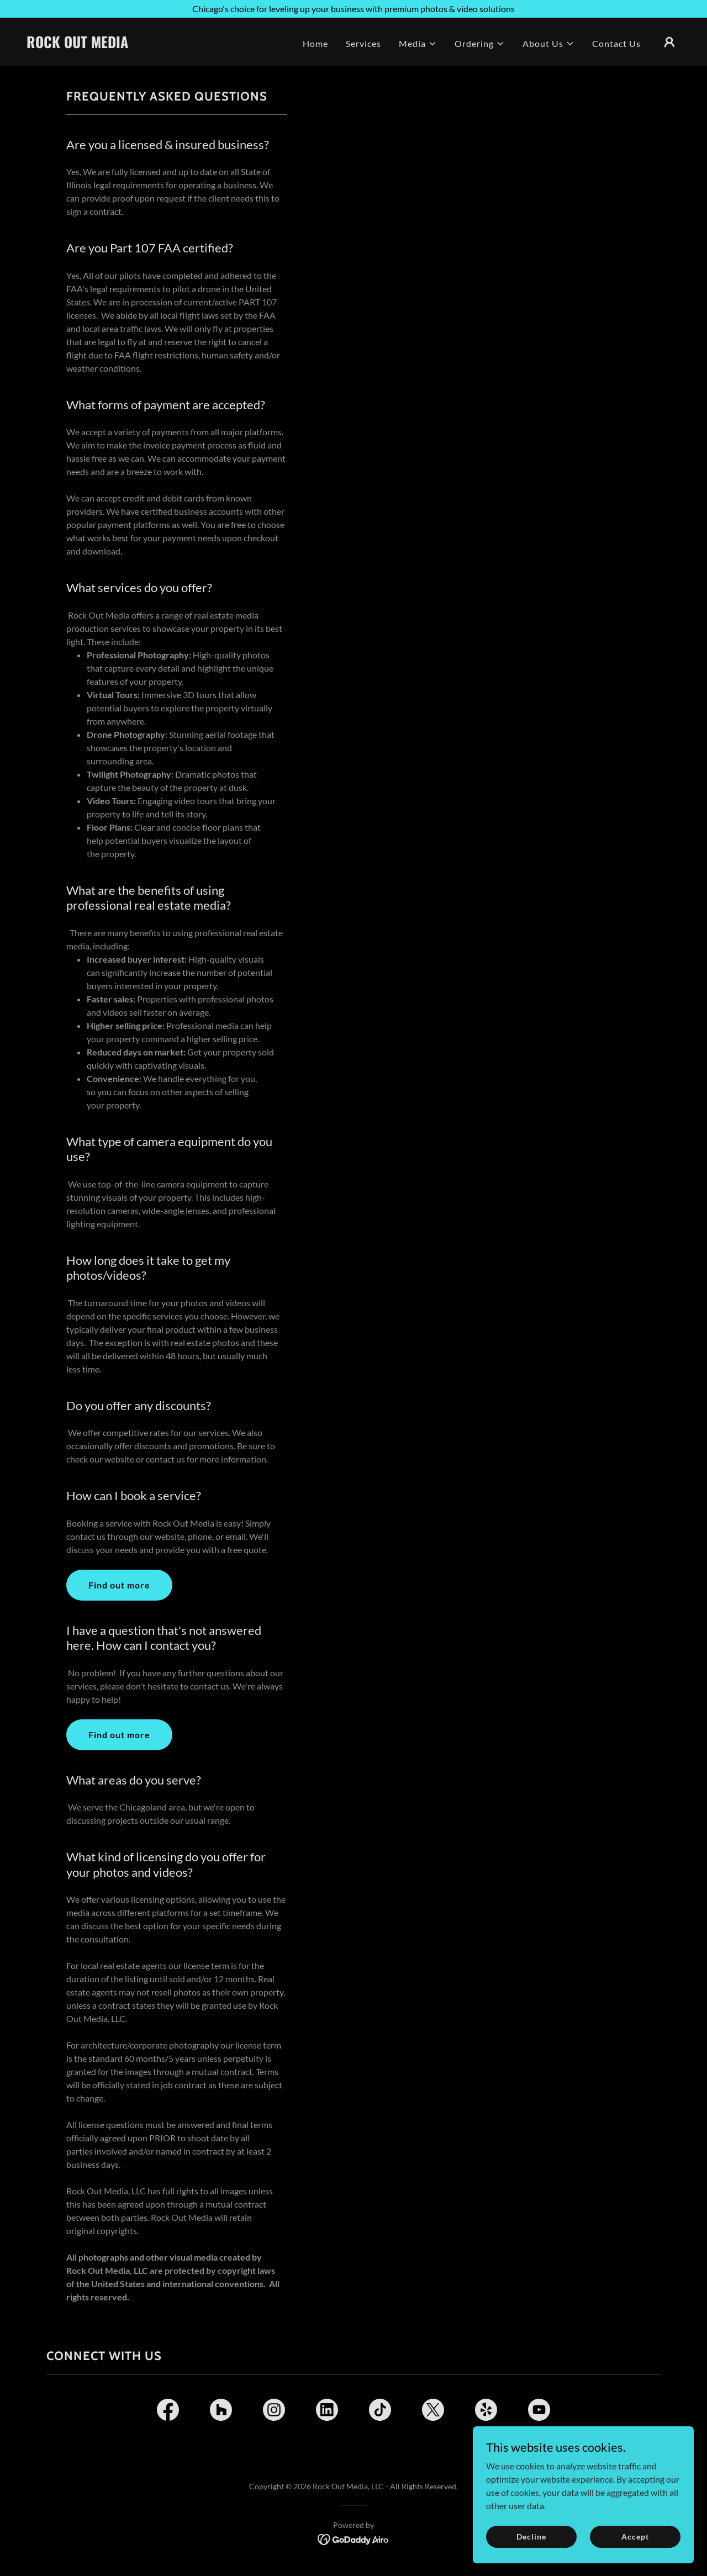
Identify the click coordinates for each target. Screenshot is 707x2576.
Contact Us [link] (616, 43)
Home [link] (315, 43)
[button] (418, 43)
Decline (531, 2536)
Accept (634, 2536)
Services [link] (363, 43)
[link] (118, 44)
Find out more (119, 1585)
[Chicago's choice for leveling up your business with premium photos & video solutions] (353, 8)
